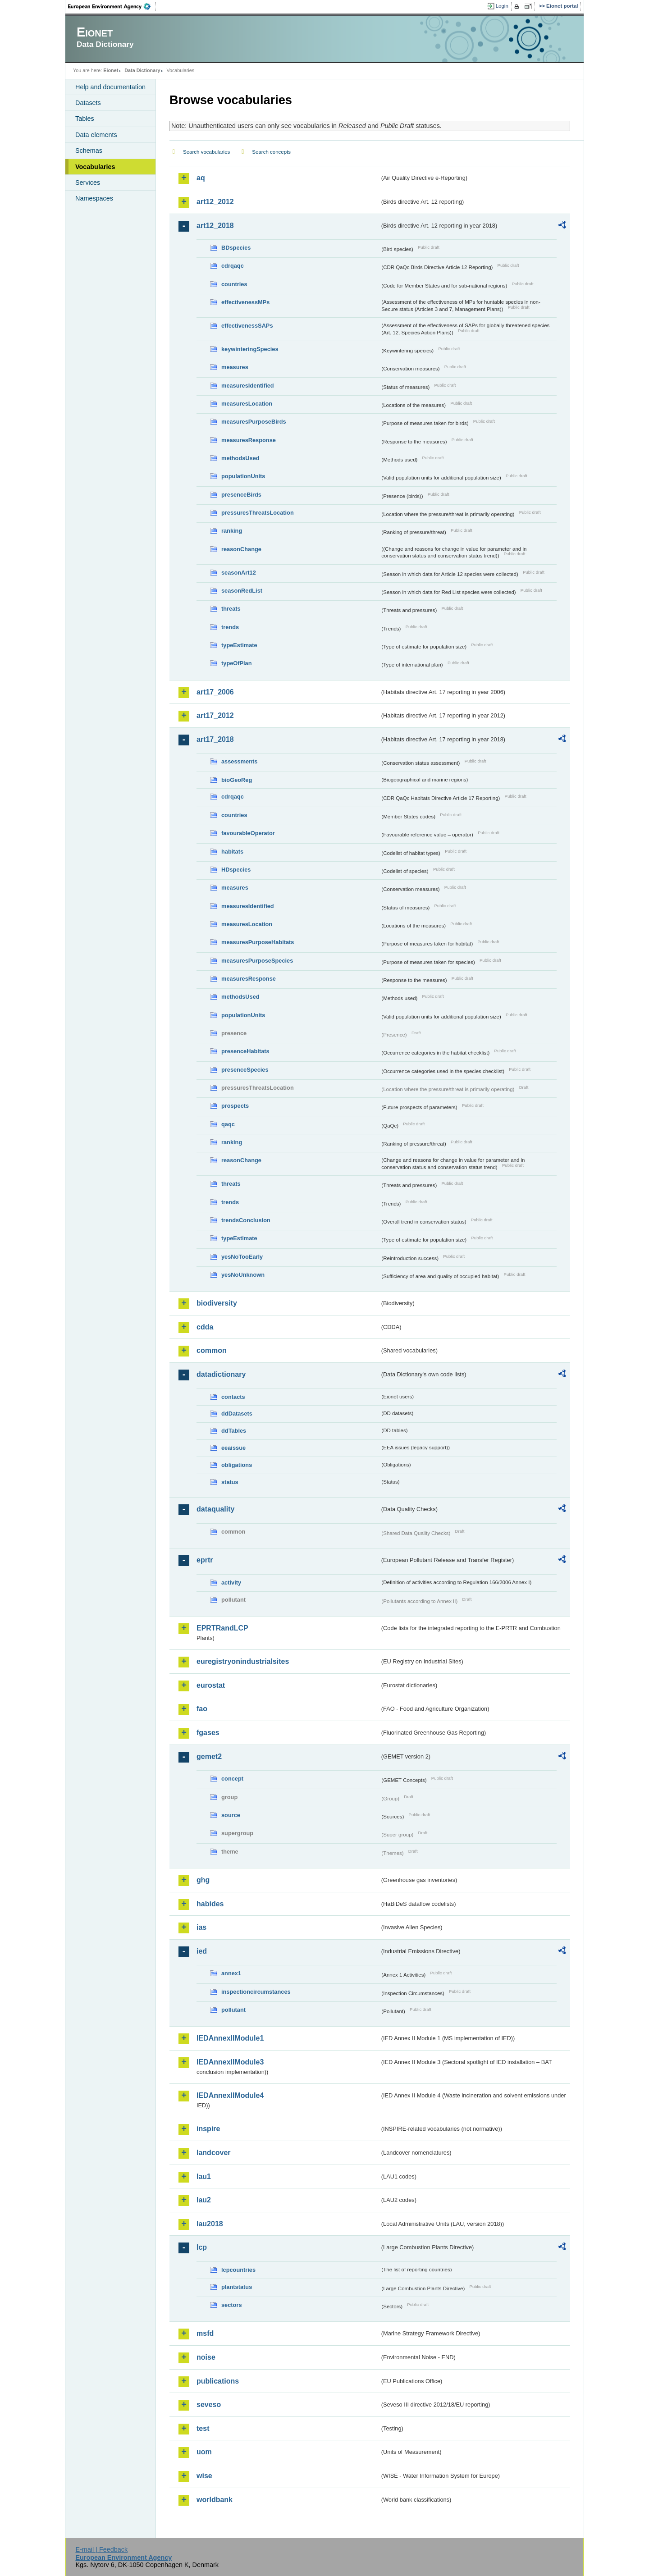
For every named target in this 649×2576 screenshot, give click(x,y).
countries (234, 284)
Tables (84, 118)
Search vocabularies (206, 152)
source (230, 1815)
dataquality (215, 1509)
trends (230, 627)
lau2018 (210, 2224)
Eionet (110, 70)
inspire (208, 2129)
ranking (231, 530)
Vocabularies (95, 166)
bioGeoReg (236, 779)
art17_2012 (215, 715)
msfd (205, 2333)
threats (231, 608)
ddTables (233, 1430)
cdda (205, 1327)
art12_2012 (215, 202)
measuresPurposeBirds (253, 421)
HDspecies (236, 869)
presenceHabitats (245, 1051)
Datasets (88, 102)
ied (202, 1951)
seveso (209, 2404)
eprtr (205, 1560)
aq (201, 178)
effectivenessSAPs (247, 325)
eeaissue (233, 1447)
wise (204, 2476)
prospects (235, 1105)
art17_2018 (215, 739)
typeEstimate (239, 645)
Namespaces (94, 198)
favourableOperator (248, 833)
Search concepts (271, 152)
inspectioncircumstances (256, 1991)
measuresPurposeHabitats (257, 942)
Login (502, 6)
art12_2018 (215, 225)
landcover (214, 2152)
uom (204, 2452)
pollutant (233, 2009)
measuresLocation (246, 403)
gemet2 (209, 1756)
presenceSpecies (245, 1069)
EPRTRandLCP (222, 1628)
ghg (203, 1880)
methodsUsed (240, 458)
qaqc (228, 1124)
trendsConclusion (245, 1220)
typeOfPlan (236, 663)
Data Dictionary (142, 70)
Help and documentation (110, 87)
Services (87, 182)
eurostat (211, 1685)
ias (201, 1927)
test (203, 2428)
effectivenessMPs (245, 302)
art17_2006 (215, 692)
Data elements (96, 134)
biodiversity (217, 1303)
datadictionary (221, 1374)
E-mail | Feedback (101, 2549)
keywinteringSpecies (250, 349)
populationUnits (243, 476)
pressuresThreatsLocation (257, 512)
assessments (239, 761)
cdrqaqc (232, 265)
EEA (112, 6)
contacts (233, 1396)
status (229, 1482)
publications (218, 2381)
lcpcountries (238, 2269)
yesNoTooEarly (242, 1256)
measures (234, 367)
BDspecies (236, 247)
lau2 (204, 2200)
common (212, 1350)
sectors (231, 2305)
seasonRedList (241, 590)
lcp (202, 2247)
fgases (208, 1732)
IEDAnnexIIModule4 (230, 2095)
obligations (236, 1465)
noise (206, 2357)
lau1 (204, 2176)
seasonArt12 (238, 572)
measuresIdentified (247, 385)
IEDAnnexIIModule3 (230, 2062)
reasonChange (241, 549)
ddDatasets (236, 1413)
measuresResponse (248, 440)
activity (231, 1582)
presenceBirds (241, 494)
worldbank (215, 2499)
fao (202, 1709)
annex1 (231, 1973)
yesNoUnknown (243, 1274)
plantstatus (236, 2287)
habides (210, 1904)
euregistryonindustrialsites (243, 1661)
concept (232, 1778)
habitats (232, 851)
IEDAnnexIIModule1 (230, 2038)
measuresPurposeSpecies (257, 960)
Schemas (88, 150)
